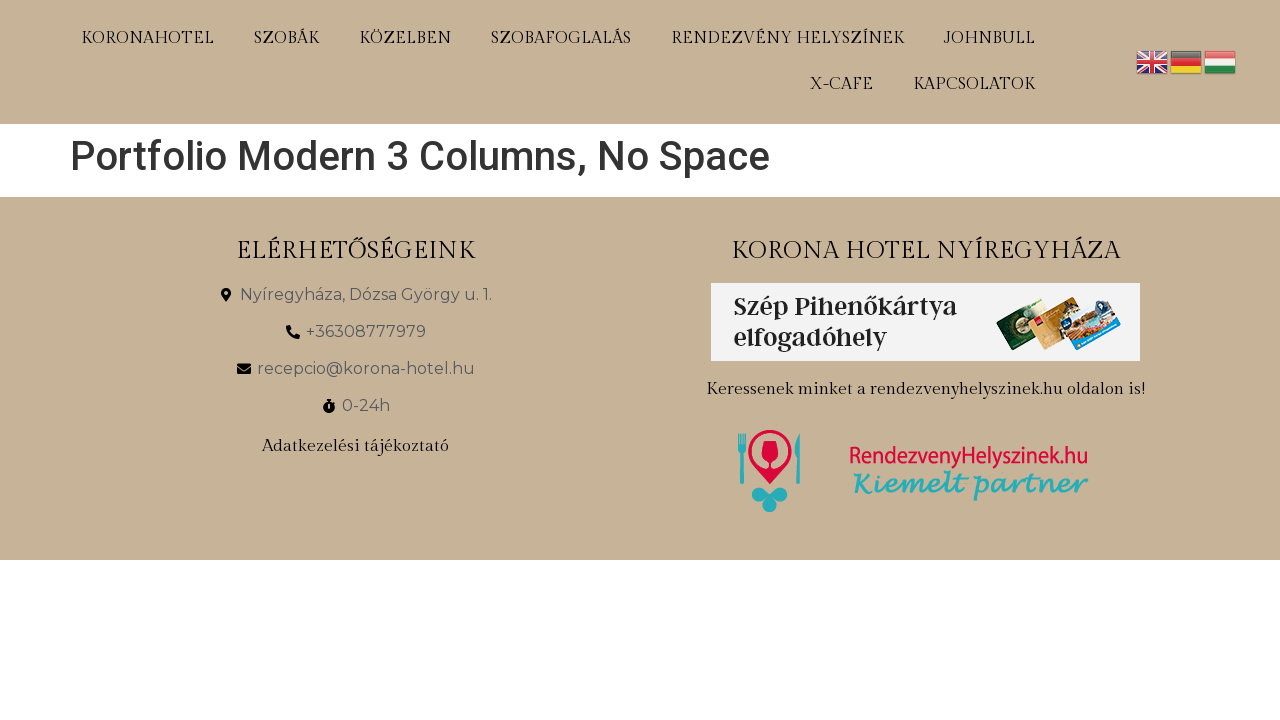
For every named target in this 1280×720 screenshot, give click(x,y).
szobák (286, 38)
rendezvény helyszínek (787, 38)
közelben (405, 38)
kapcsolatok (974, 84)
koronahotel (147, 38)
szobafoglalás (561, 38)
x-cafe (841, 84)
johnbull (989, 38)
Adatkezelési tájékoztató (355, 446)
